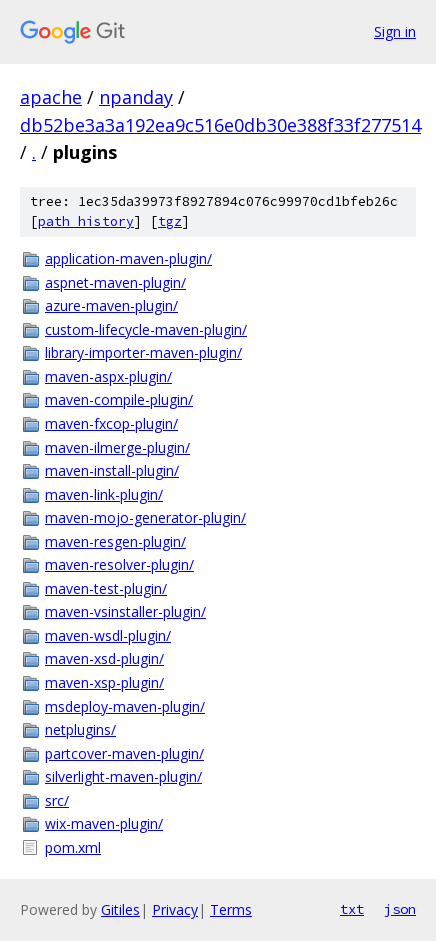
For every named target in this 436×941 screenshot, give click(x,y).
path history (86, 221)
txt (352, 909)
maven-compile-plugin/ (119, 399)
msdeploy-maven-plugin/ (125, 706)
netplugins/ (80, 729)
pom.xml (73, 847)
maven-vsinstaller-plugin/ (125, 611)
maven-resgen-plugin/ (115, 541)
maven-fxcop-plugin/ (111, 423)
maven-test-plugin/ (106, 588)
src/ (57, 800)
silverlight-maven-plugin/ (123, 776)
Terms (231, 909)
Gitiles (120, 909)
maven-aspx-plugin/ (108, 376)
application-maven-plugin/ (128, 258)
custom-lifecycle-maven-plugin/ (146, 329)
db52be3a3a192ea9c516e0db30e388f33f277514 (220, 125)
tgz (170, 221)
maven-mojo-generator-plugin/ (145, 517)
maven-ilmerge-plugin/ (117, 447)
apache (51, 97)
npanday (136, 97)
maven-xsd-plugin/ (104, 658)
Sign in (395, 31)
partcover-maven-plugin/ (124, 753)
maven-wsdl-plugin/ (108, 635)
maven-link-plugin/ (104, 494)
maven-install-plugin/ (112, 470)
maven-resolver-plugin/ (119, 564)
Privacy (175, 909)
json (400, 909)
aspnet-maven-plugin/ (115, 282)
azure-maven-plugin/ (111, 305)
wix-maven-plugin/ (104, 823)
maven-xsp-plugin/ (104, 682)
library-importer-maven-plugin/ (143, 352)
